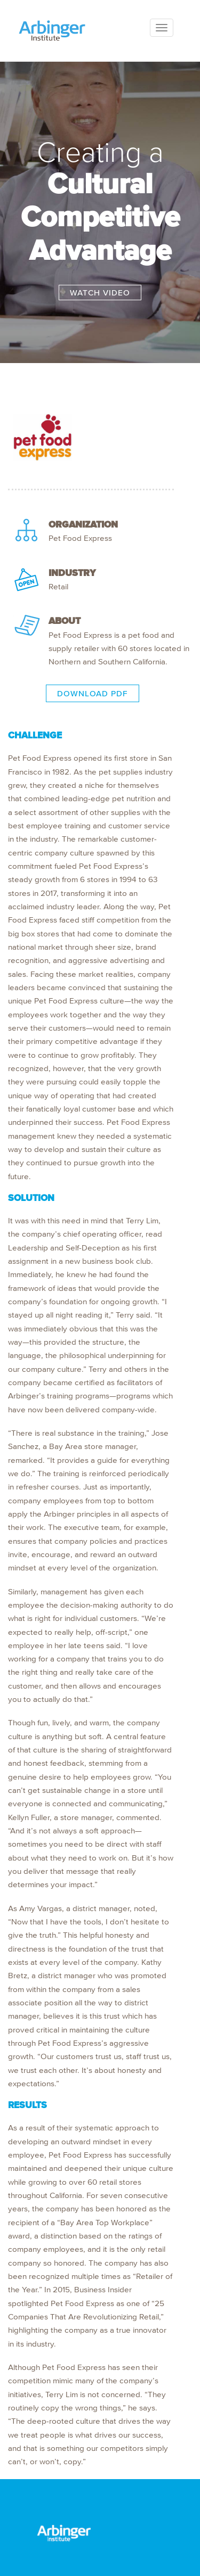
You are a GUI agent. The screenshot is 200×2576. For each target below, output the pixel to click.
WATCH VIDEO (100, 292)
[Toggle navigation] (161, 28)
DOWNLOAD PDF (92, 693)
